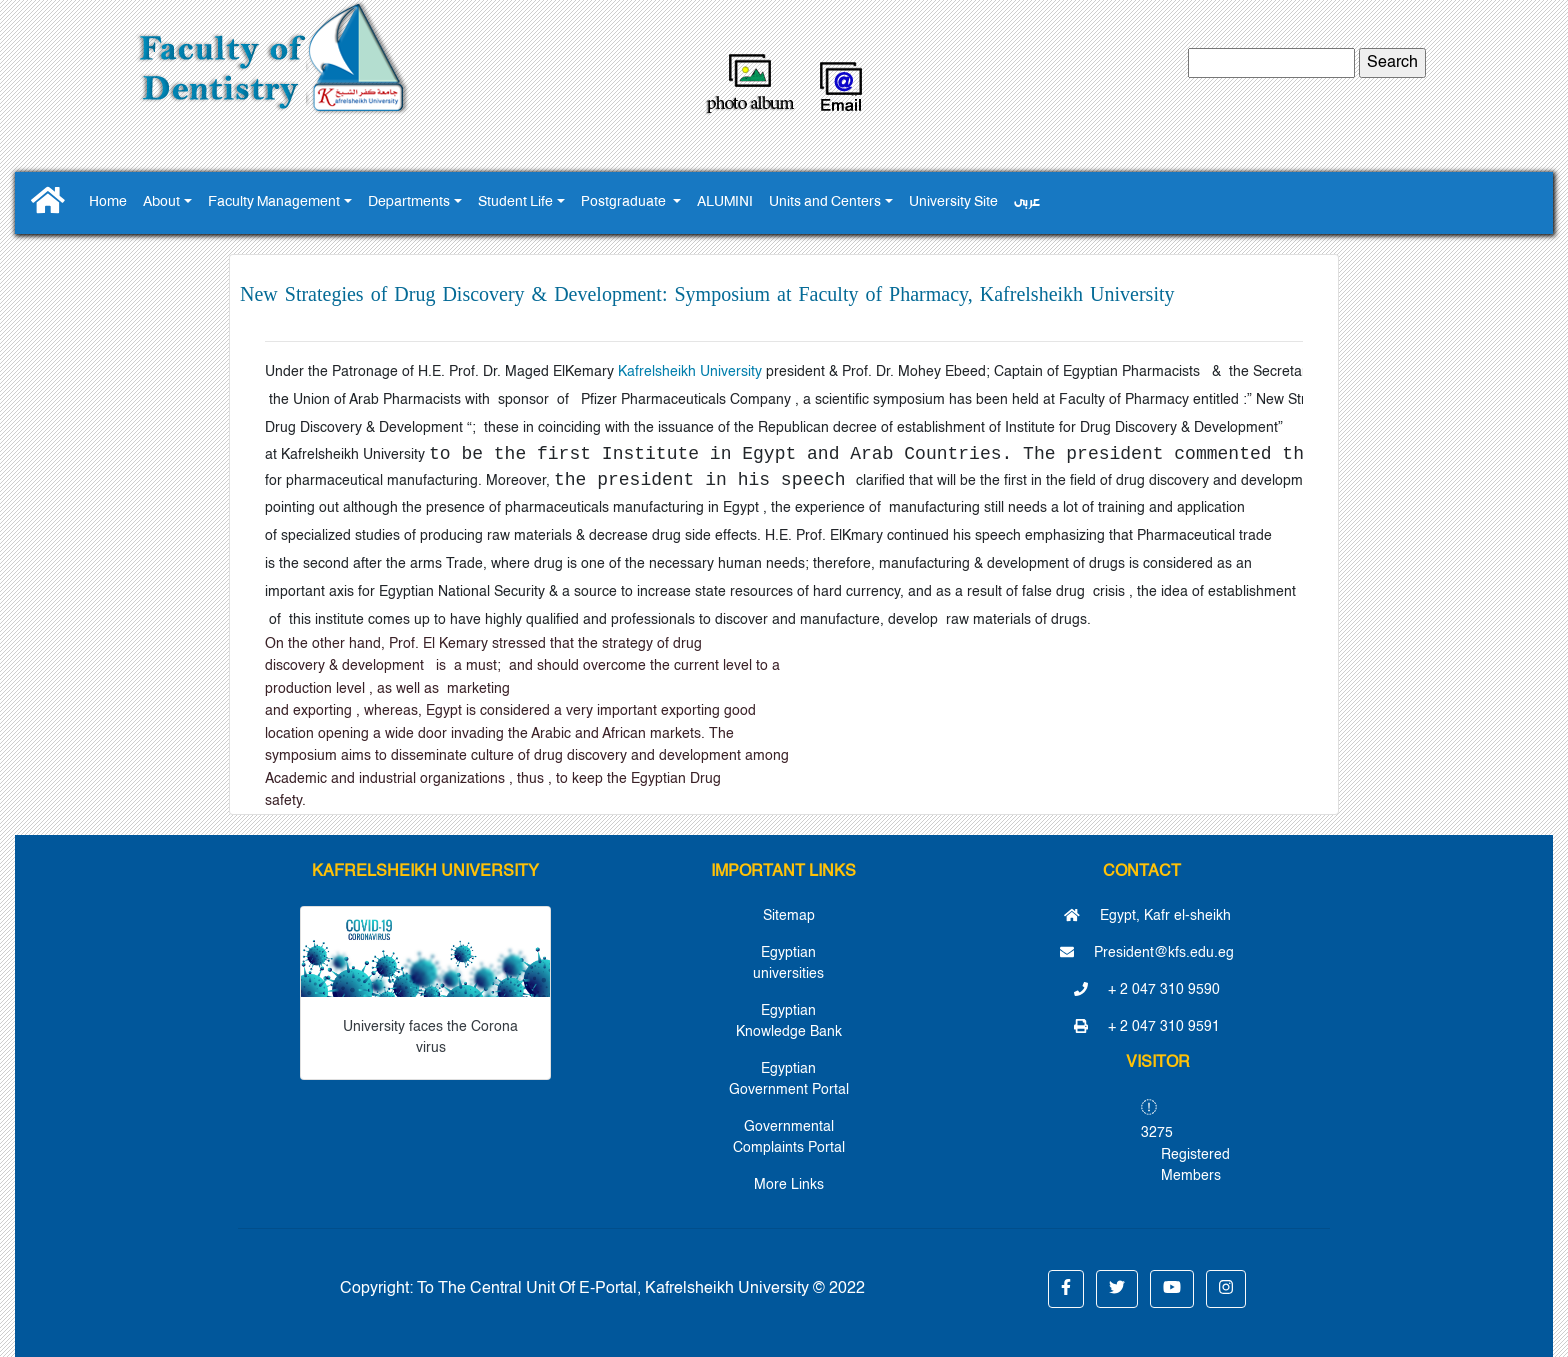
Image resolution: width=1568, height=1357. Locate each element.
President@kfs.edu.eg (1147, 953)
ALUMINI (725, 202)
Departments (409, 202)
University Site (953, 202)
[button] (1066, 1289)
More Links (789, 1185)
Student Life (515, 202)
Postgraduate (625, 202)
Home (108, 202)
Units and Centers (825, 202)
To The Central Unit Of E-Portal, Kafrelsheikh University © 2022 (641, 1289)
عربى (1027, 202)
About (161, 202)
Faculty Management (274, 202)
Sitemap (789, 916)
